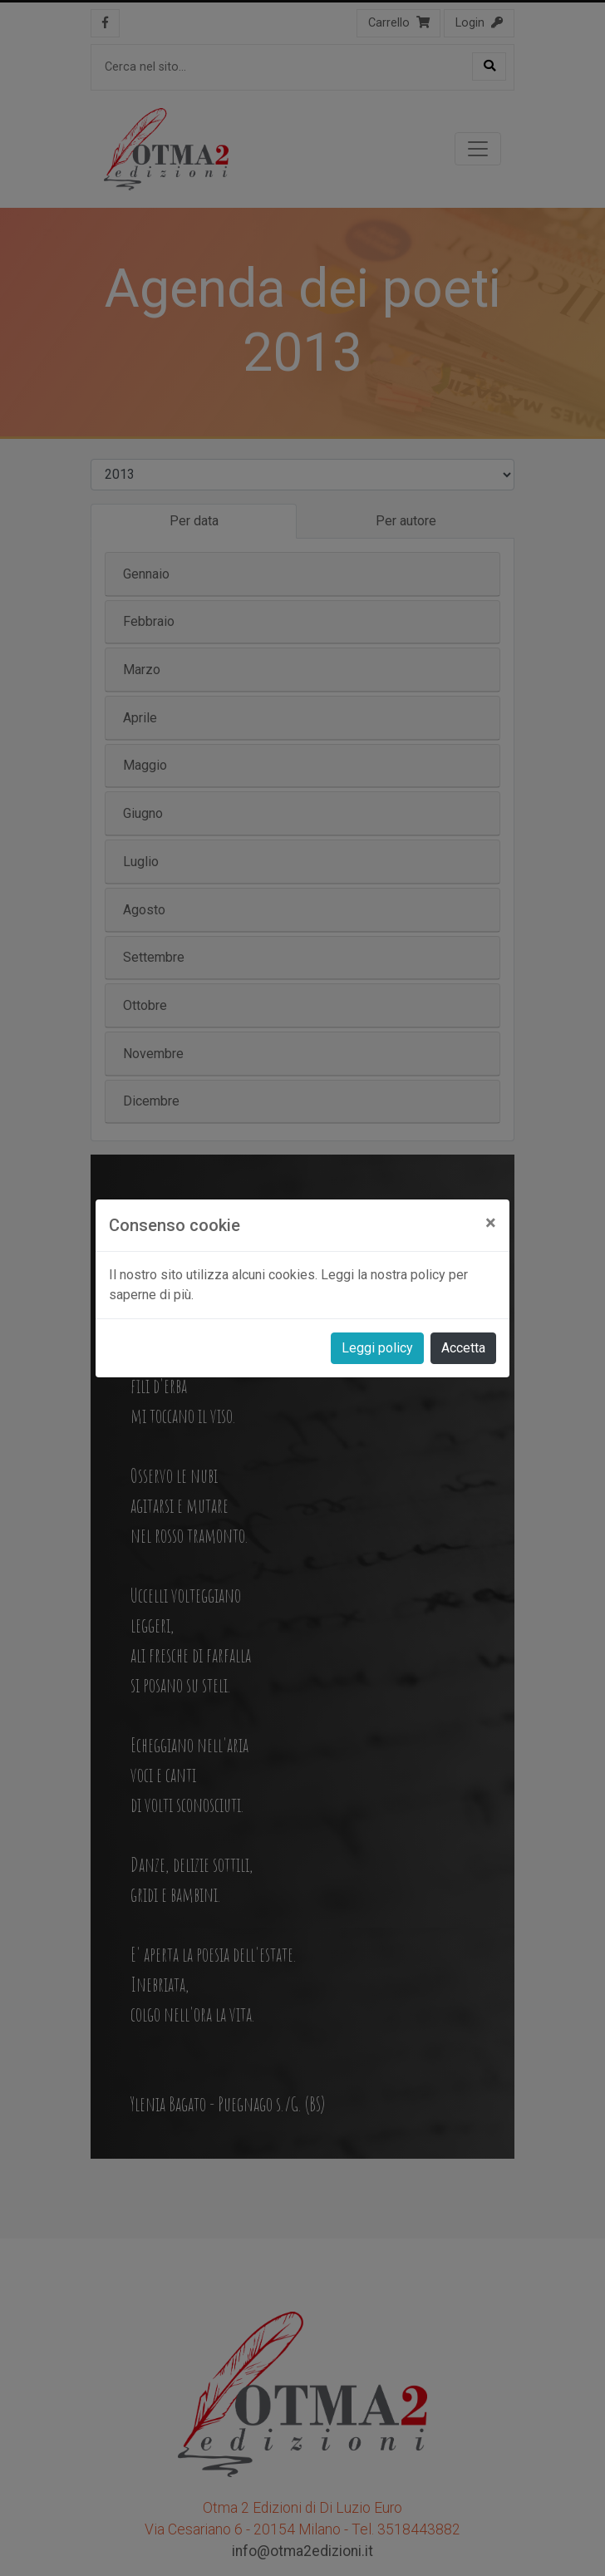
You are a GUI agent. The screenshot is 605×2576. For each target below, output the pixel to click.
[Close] (490, 1222)
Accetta (463, 1348)
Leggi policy (377, 1348)
